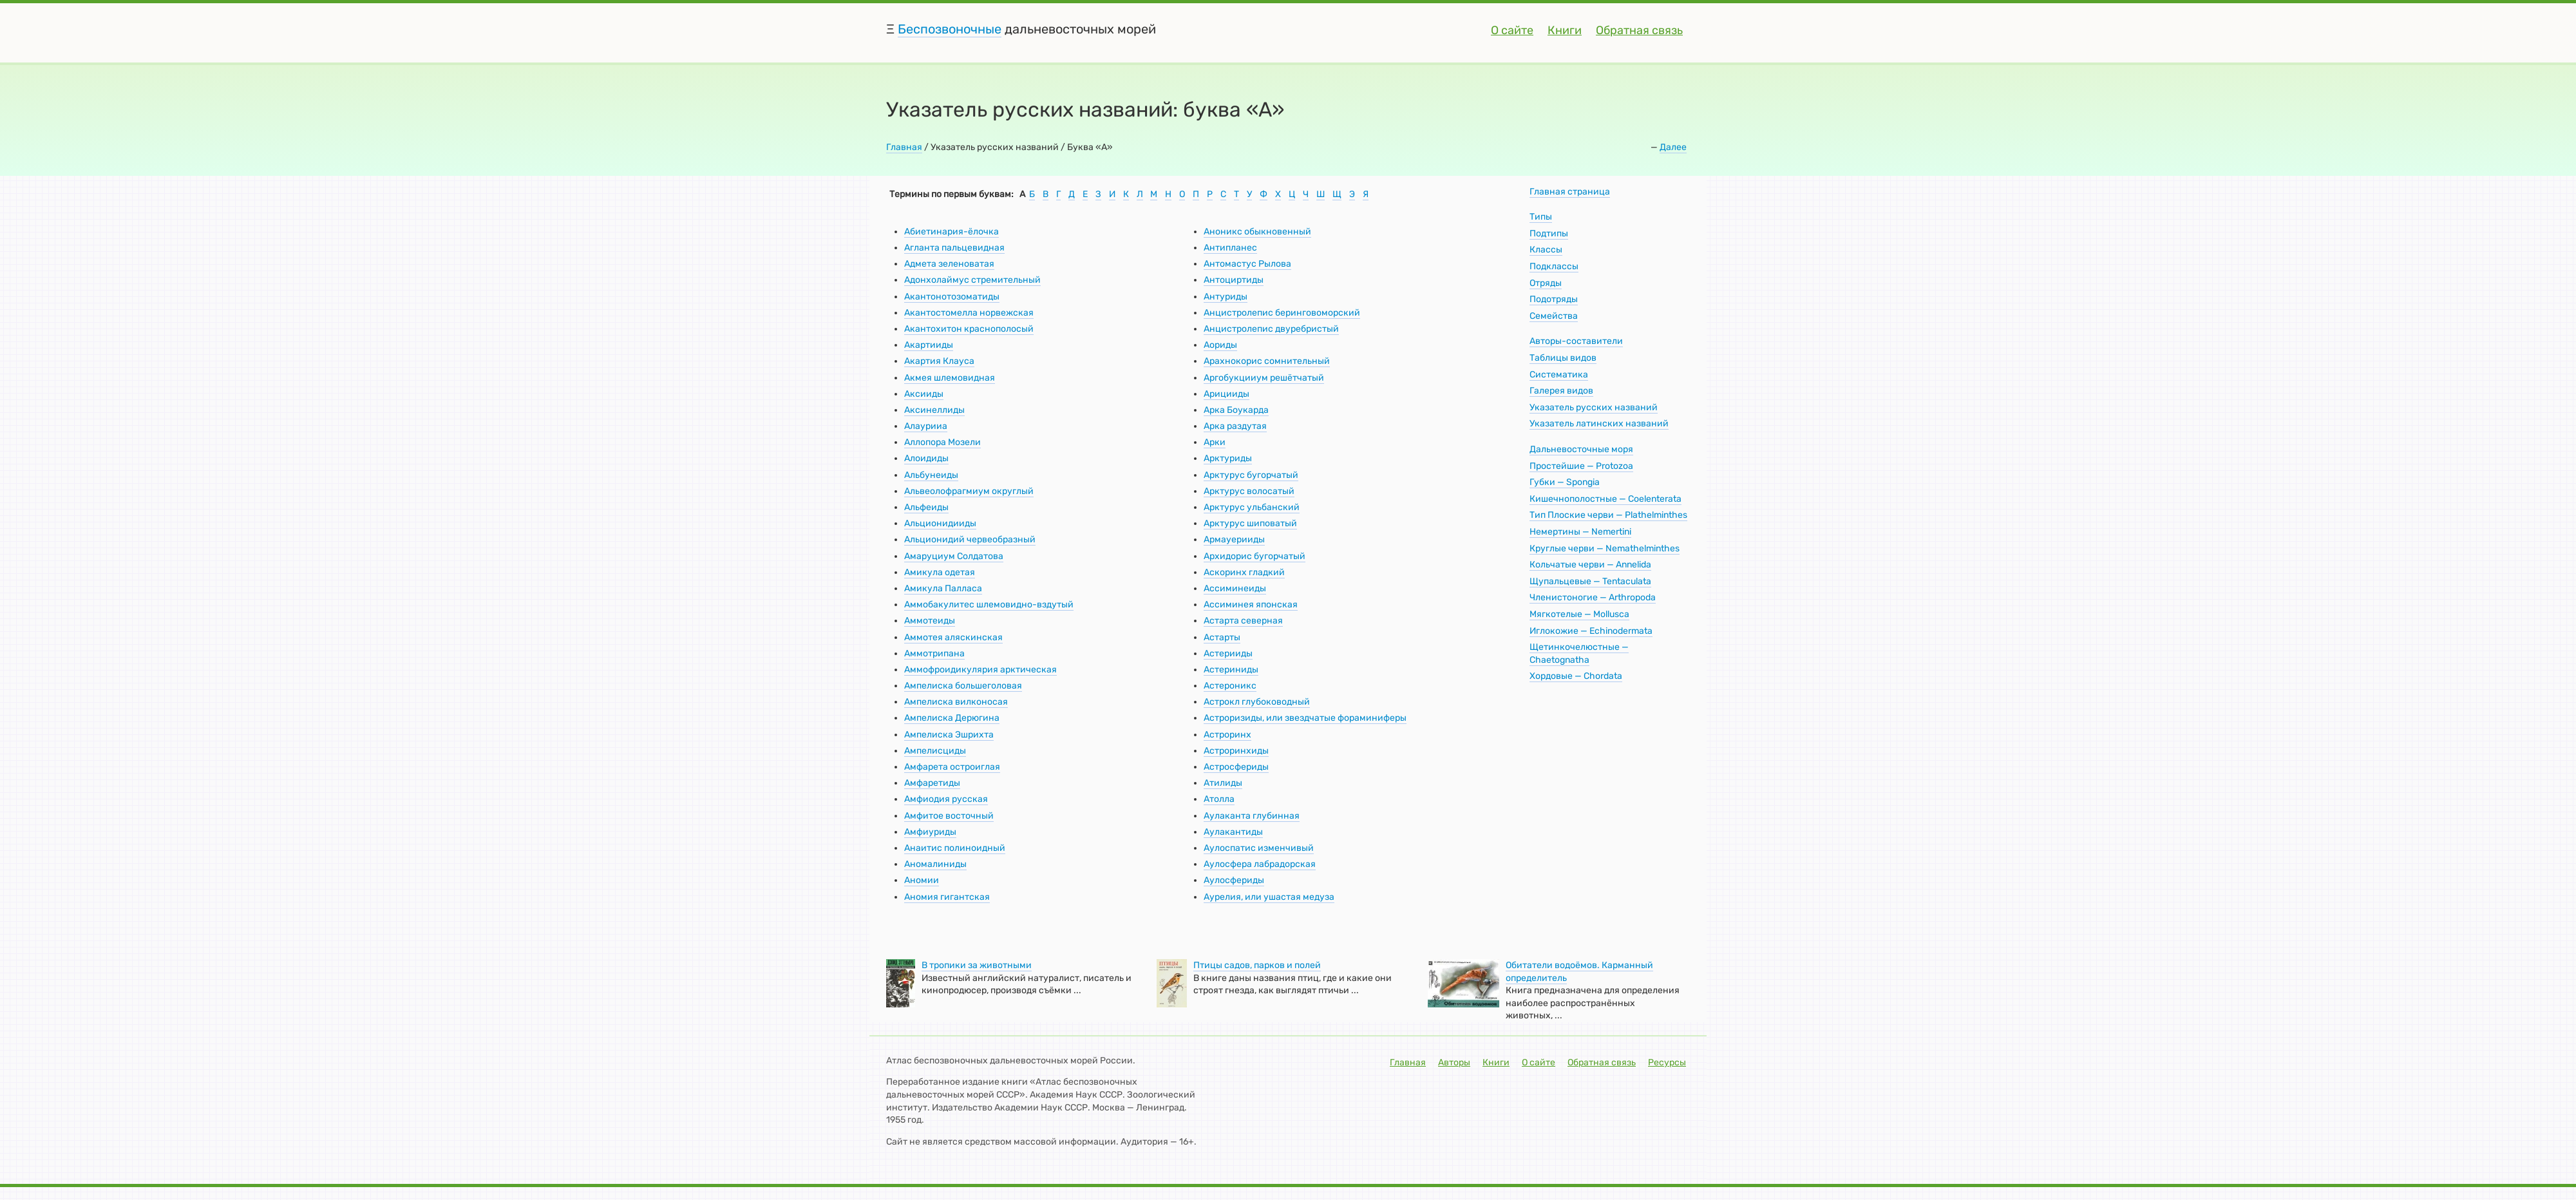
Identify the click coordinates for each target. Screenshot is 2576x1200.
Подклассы (1554, 266)
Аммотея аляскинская (953, 637)
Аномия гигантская (947, 896)
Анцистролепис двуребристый (1271, 328)
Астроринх (1227, 734)
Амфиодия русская (946, 799)
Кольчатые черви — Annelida (1590, 564)
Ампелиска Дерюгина (951, 717)
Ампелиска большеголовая (963, 685)
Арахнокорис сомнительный (1267, 361)
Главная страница (1570, 191)
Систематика (1559, 374)
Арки (1215, 442)
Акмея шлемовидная (949, 377)
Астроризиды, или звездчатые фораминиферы (1305, 717)
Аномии (921, 880)
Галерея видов (1561, 390)
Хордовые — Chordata (1576, 676)
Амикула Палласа (943, 588)
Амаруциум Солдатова (953, 556)
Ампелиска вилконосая (956, 701)
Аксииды (923, 393)
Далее (1673, 147)
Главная (904, 147)
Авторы (1454, 1062)
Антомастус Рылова (1247, 263)
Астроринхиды (1236, 750)
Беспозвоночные (949, 29)
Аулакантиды (1233, 831)
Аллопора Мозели (942, 442)
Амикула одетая (939, 572)
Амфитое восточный (949, 815)
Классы (1546, 249)
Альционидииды (940, 523)
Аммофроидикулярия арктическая (980, 669)
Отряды (1546, 283)
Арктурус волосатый (1249, 491)
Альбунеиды (931, 475)
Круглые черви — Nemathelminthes (1605, 548)
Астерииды (1228, 653)
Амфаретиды (932, 782)
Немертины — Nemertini (1580, 531)
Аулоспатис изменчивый (1259, 848)
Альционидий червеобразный (970, 539)
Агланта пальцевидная (954, 247)
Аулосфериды (1234, 880)
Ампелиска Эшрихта (949, 734)
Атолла (1219, 799)
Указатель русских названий (1594, 407)
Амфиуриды (930, 831)
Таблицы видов (1563, 357)
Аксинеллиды (934, 410)
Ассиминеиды (1235, 588)
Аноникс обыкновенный (1257, 231)
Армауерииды (1234, 539)
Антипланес (1230, 247)
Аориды (1220, 344)
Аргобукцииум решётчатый (1264, 377)
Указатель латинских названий (1599, 423)
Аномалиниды (935, 864)
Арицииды (1226, 393)
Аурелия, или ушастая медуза (1269, 896)
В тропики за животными (977, 965)
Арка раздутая (1235, 426)
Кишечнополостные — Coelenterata (1605, 498)
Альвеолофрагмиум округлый (969, 491)
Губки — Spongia (1565, 482)
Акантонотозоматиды (951, 296)
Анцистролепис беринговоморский (1282, 312)
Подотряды (1554, 299)
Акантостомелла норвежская (969, 312)
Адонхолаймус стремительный (972, 279)
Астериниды (1231, 669)
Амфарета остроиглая (952, 766)
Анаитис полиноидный (954, 848)
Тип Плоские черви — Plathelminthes (1608, 515)
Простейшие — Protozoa (1581, 466)
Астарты (1222, 637)
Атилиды (1223, 782)
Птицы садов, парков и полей (1257, 965)
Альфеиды (926, 507)
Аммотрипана (934, 653)
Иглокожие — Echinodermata (1591, 630)
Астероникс (1230, 685)
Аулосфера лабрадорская (1260, 864)
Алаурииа (925, 426)
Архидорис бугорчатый (1254, 556)
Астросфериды (1236, 766)
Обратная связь (1639, 30)
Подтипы (1549, 233)
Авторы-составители (1576, 341)
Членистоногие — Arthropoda (1593, 597)
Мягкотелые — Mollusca (1579, 614)
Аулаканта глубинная (1252, 815)
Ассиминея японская (1251, 604)
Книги (1565, 30)
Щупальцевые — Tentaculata (1590, 581)
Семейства (1554, 315)
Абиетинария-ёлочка (951, 231)
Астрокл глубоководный (1257, 701)
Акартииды (928, 344)
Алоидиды (926, 458)
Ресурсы (1667, 1062)
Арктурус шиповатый (1250, 523)
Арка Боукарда (1236, 410)
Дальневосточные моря (1581, 449)
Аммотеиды (929, 620)
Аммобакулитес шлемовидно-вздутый (989, 604)
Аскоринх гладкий (1244, 572)
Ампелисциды (935, 750)
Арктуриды (1228, 458)
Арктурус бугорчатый (1251, 475)
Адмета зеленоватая (949, 263)
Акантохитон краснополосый (969, 328)
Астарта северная (1243, 620)
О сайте (1512, 30)
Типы (1541, 216)
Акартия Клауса (939, 361)
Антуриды (1225, 296)
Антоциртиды (1234, 279)
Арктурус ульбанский (1252, 507)
